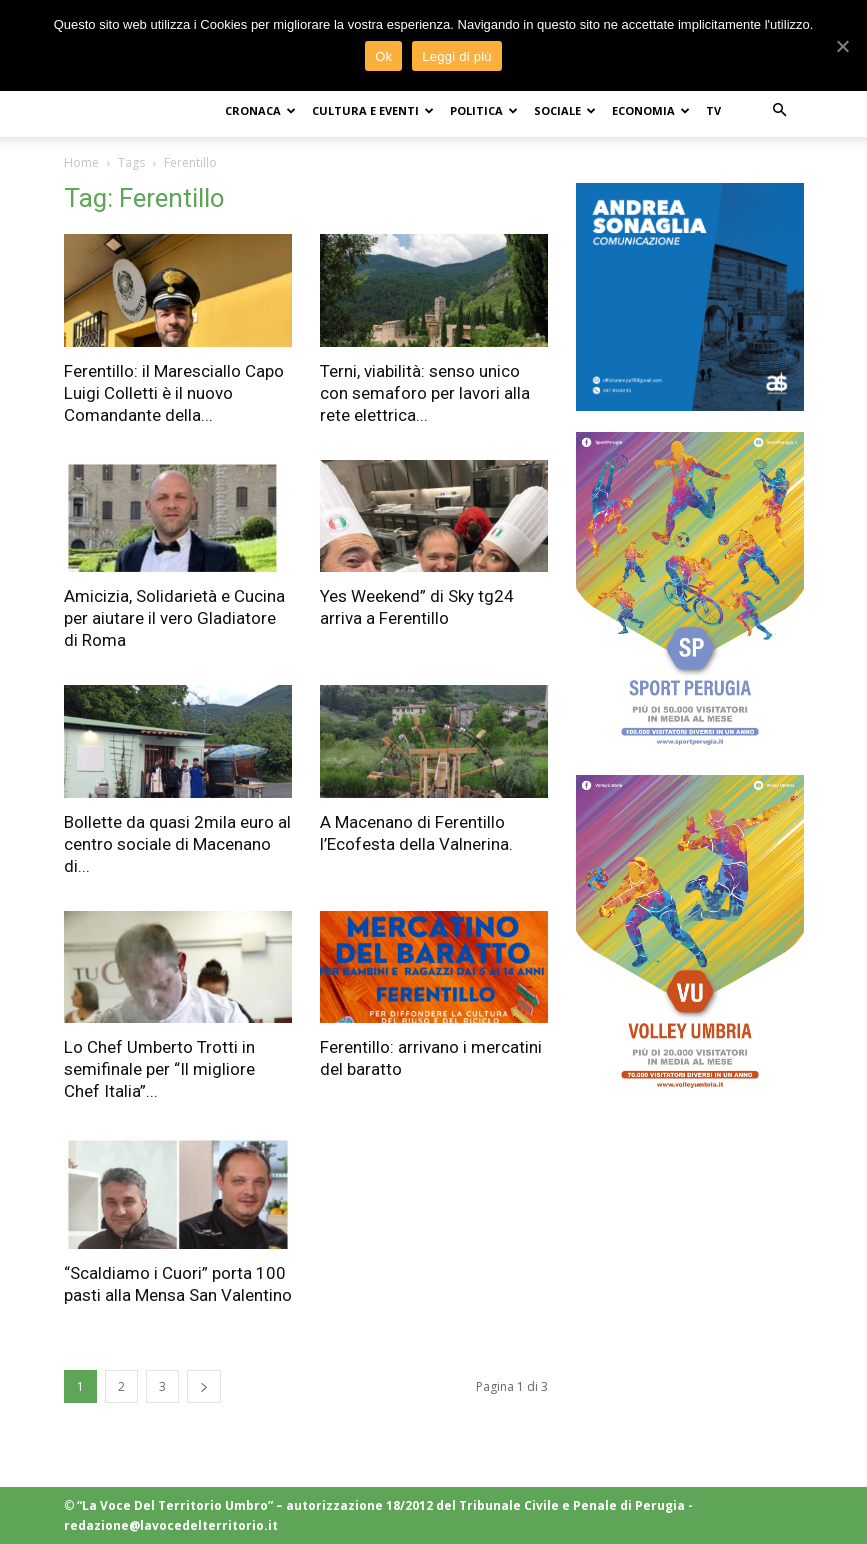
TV (713, 110)
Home (81, 162)
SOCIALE (565, 110)
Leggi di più (457, 56)
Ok (383, 56)
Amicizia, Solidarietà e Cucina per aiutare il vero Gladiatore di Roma (174, 618)
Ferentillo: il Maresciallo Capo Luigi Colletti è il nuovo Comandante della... (174, 393)
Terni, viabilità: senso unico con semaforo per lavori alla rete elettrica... (425, 393)
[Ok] (842, 46)
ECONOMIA (651, 110)
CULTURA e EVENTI (373, 110)
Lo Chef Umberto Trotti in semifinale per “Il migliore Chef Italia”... (159, 1069)
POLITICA (484, 110)
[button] (780, 110)
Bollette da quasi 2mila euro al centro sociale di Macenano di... (177, 844)
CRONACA (260, 110)
